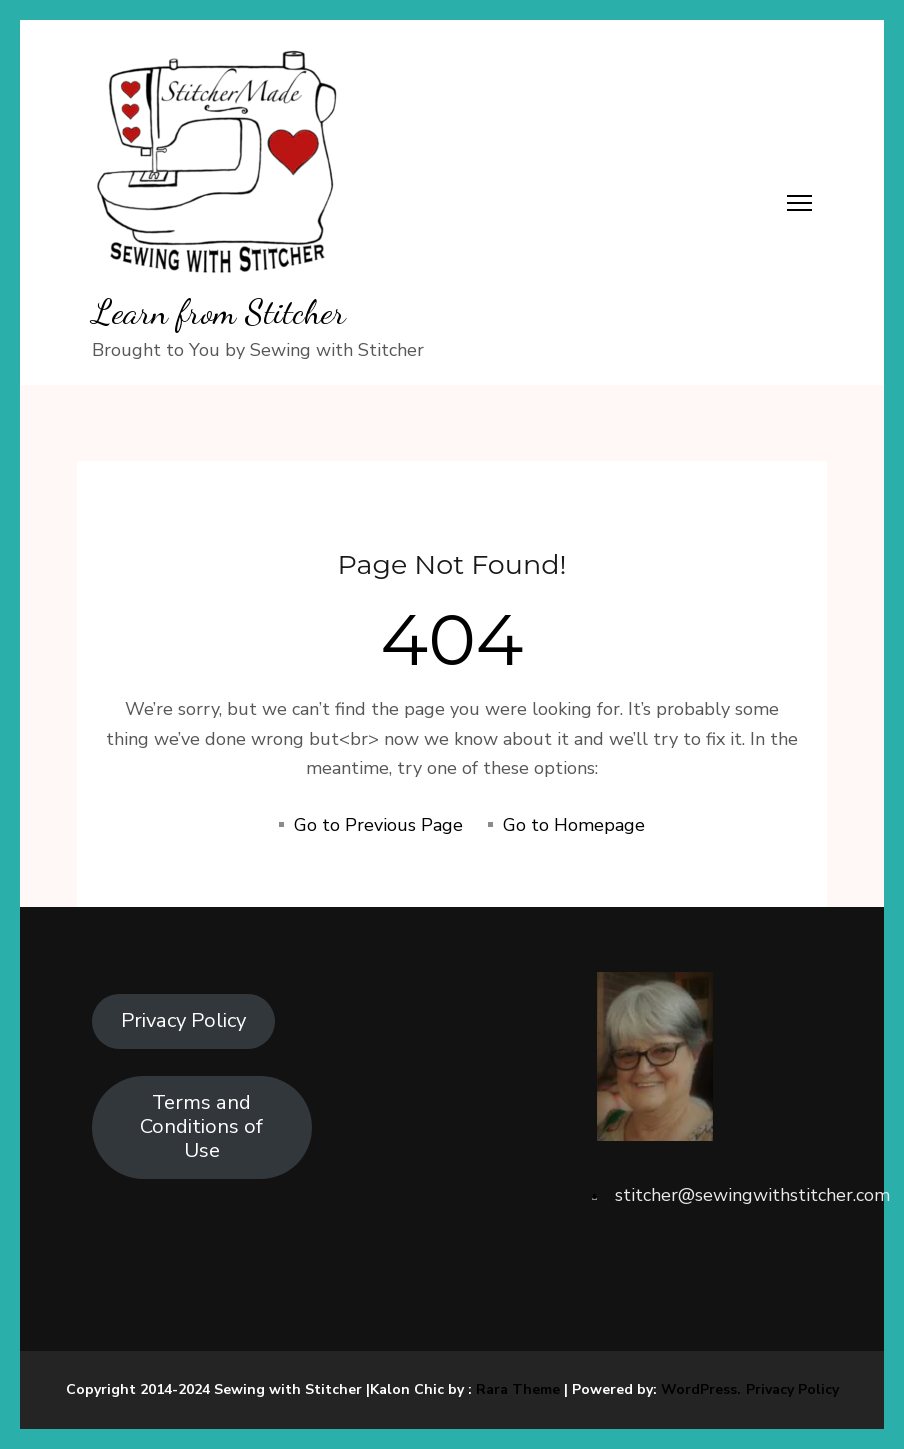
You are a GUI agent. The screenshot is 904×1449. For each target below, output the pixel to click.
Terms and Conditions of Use (201, 1126)
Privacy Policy (183, 1020)
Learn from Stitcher (219, 312)
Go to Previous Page (378, 825)
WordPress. (701, 1389)
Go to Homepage (574, 825)
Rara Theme (518, 1389)
